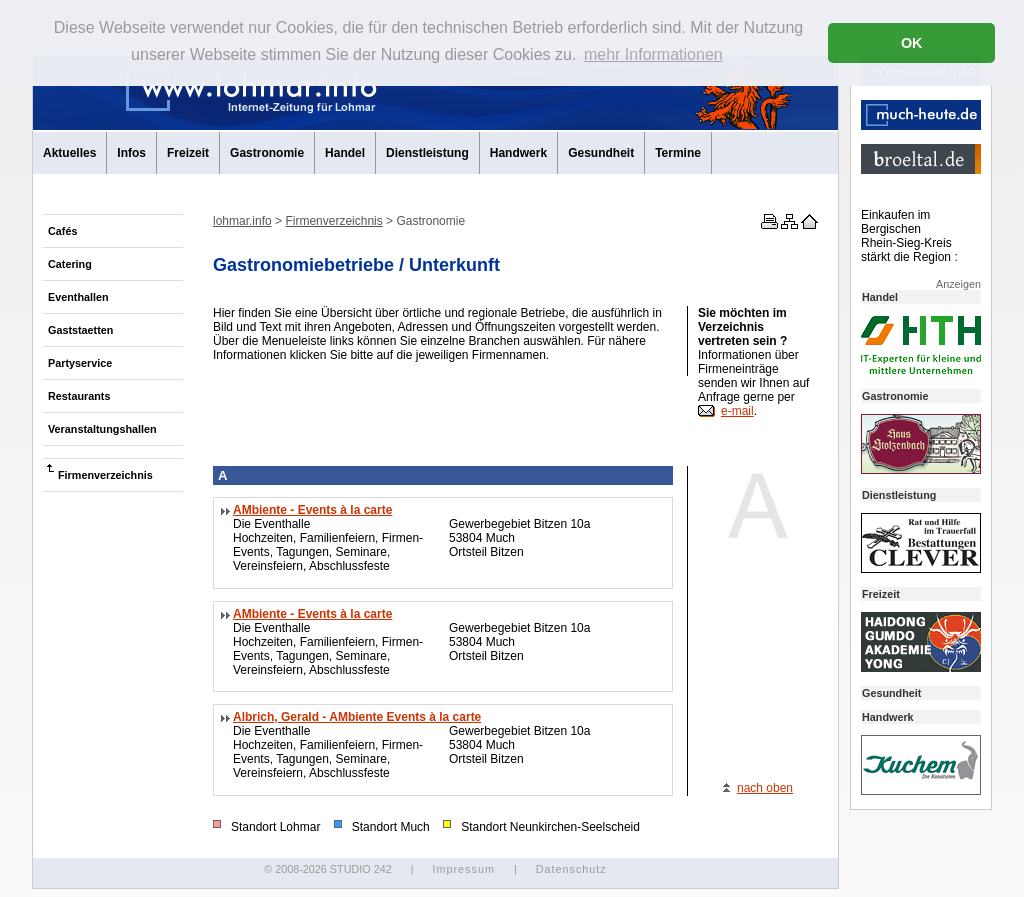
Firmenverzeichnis (105, 475)
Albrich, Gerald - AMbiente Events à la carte (357, 717)
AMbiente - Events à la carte (312, 510)
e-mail (737, 411)
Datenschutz (571, 869)
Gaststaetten (80, 330)
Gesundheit (601, 153)
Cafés (62, 231)
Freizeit (188, 153)
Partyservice (80, 363)
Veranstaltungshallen (102, 429)
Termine (678, 153)
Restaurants (79, 396)
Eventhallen (78, 297)
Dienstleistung (427, 153)
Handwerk (518, 153)
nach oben (765, 788)
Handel (345, 153)
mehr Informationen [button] (653, 54)
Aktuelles (69, 153)
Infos (131, 153)
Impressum (463, 869)
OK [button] (912, 43)
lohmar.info (242, 221)
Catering (70, 264)
